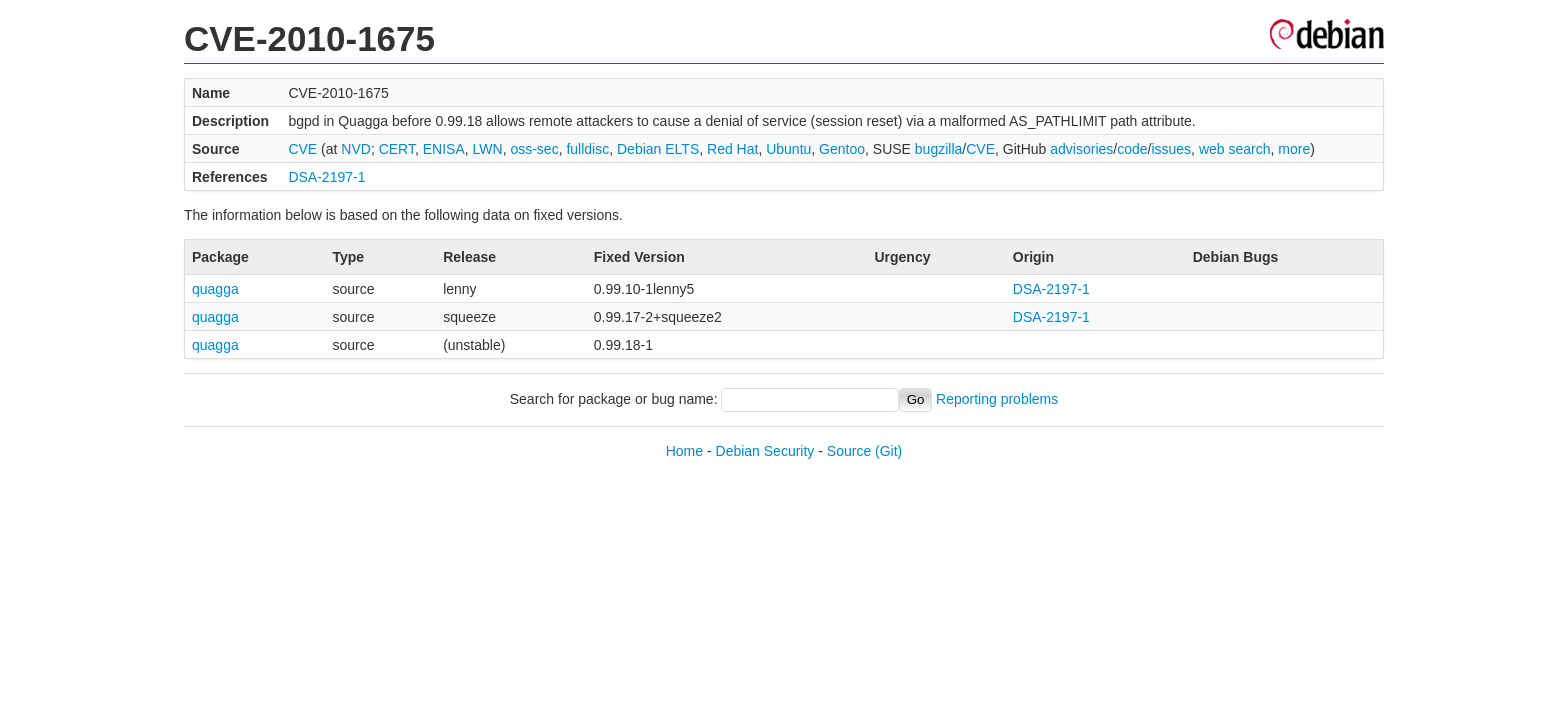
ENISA (444, 149)
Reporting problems (997, 399)
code (1132, 149)
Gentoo (842, 149)
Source (849, 451)
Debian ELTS (658, 149)
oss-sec (534, 149)
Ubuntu (788, 149)
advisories (1081, 149)
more (1294, 149)
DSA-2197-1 (326, 177)
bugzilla (938, 149)
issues (1171, 149)
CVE (302, 149)
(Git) (888, 451)
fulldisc (587, 149)
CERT (397, 149)
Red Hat (732, 149)
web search (1235, 149)
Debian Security (765, 451)
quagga (215, 289)
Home (684, 451)
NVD (356, 149)
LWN (488, 149)
